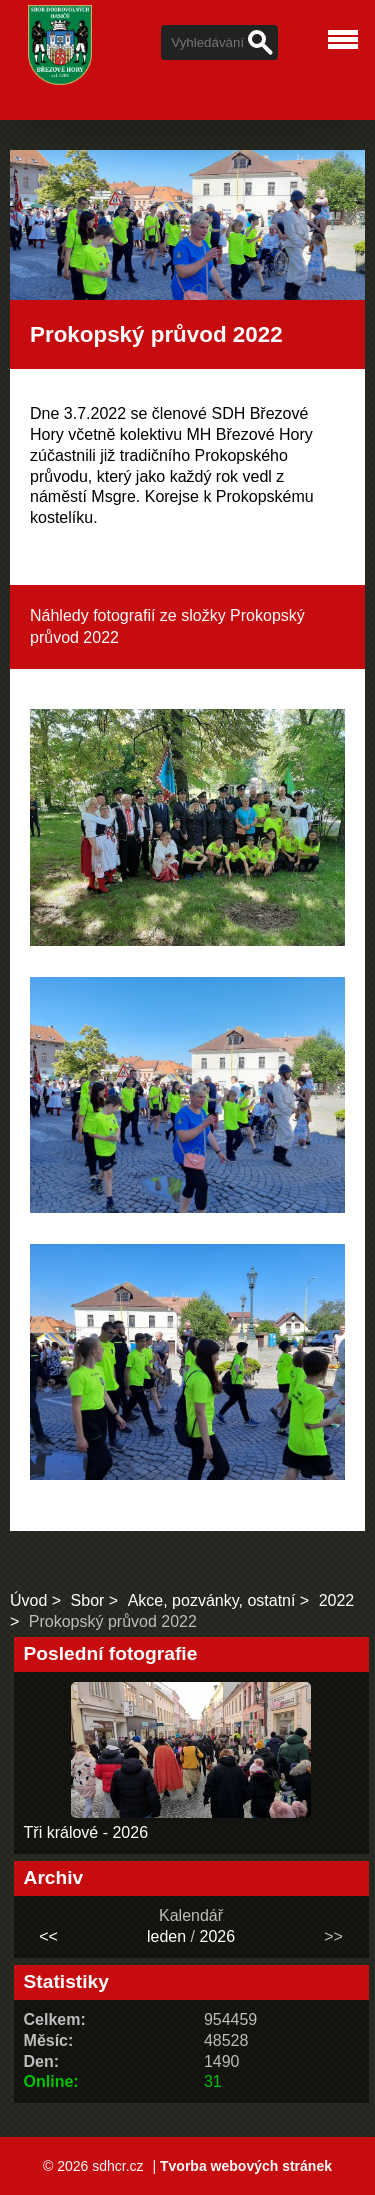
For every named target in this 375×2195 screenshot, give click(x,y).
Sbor (88, 1600)
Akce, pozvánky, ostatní (212, 1600)
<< (48, 1936)
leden (166, 1936)
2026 (217, 1936)
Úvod (28, 1600)
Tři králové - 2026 (86, 1832)
